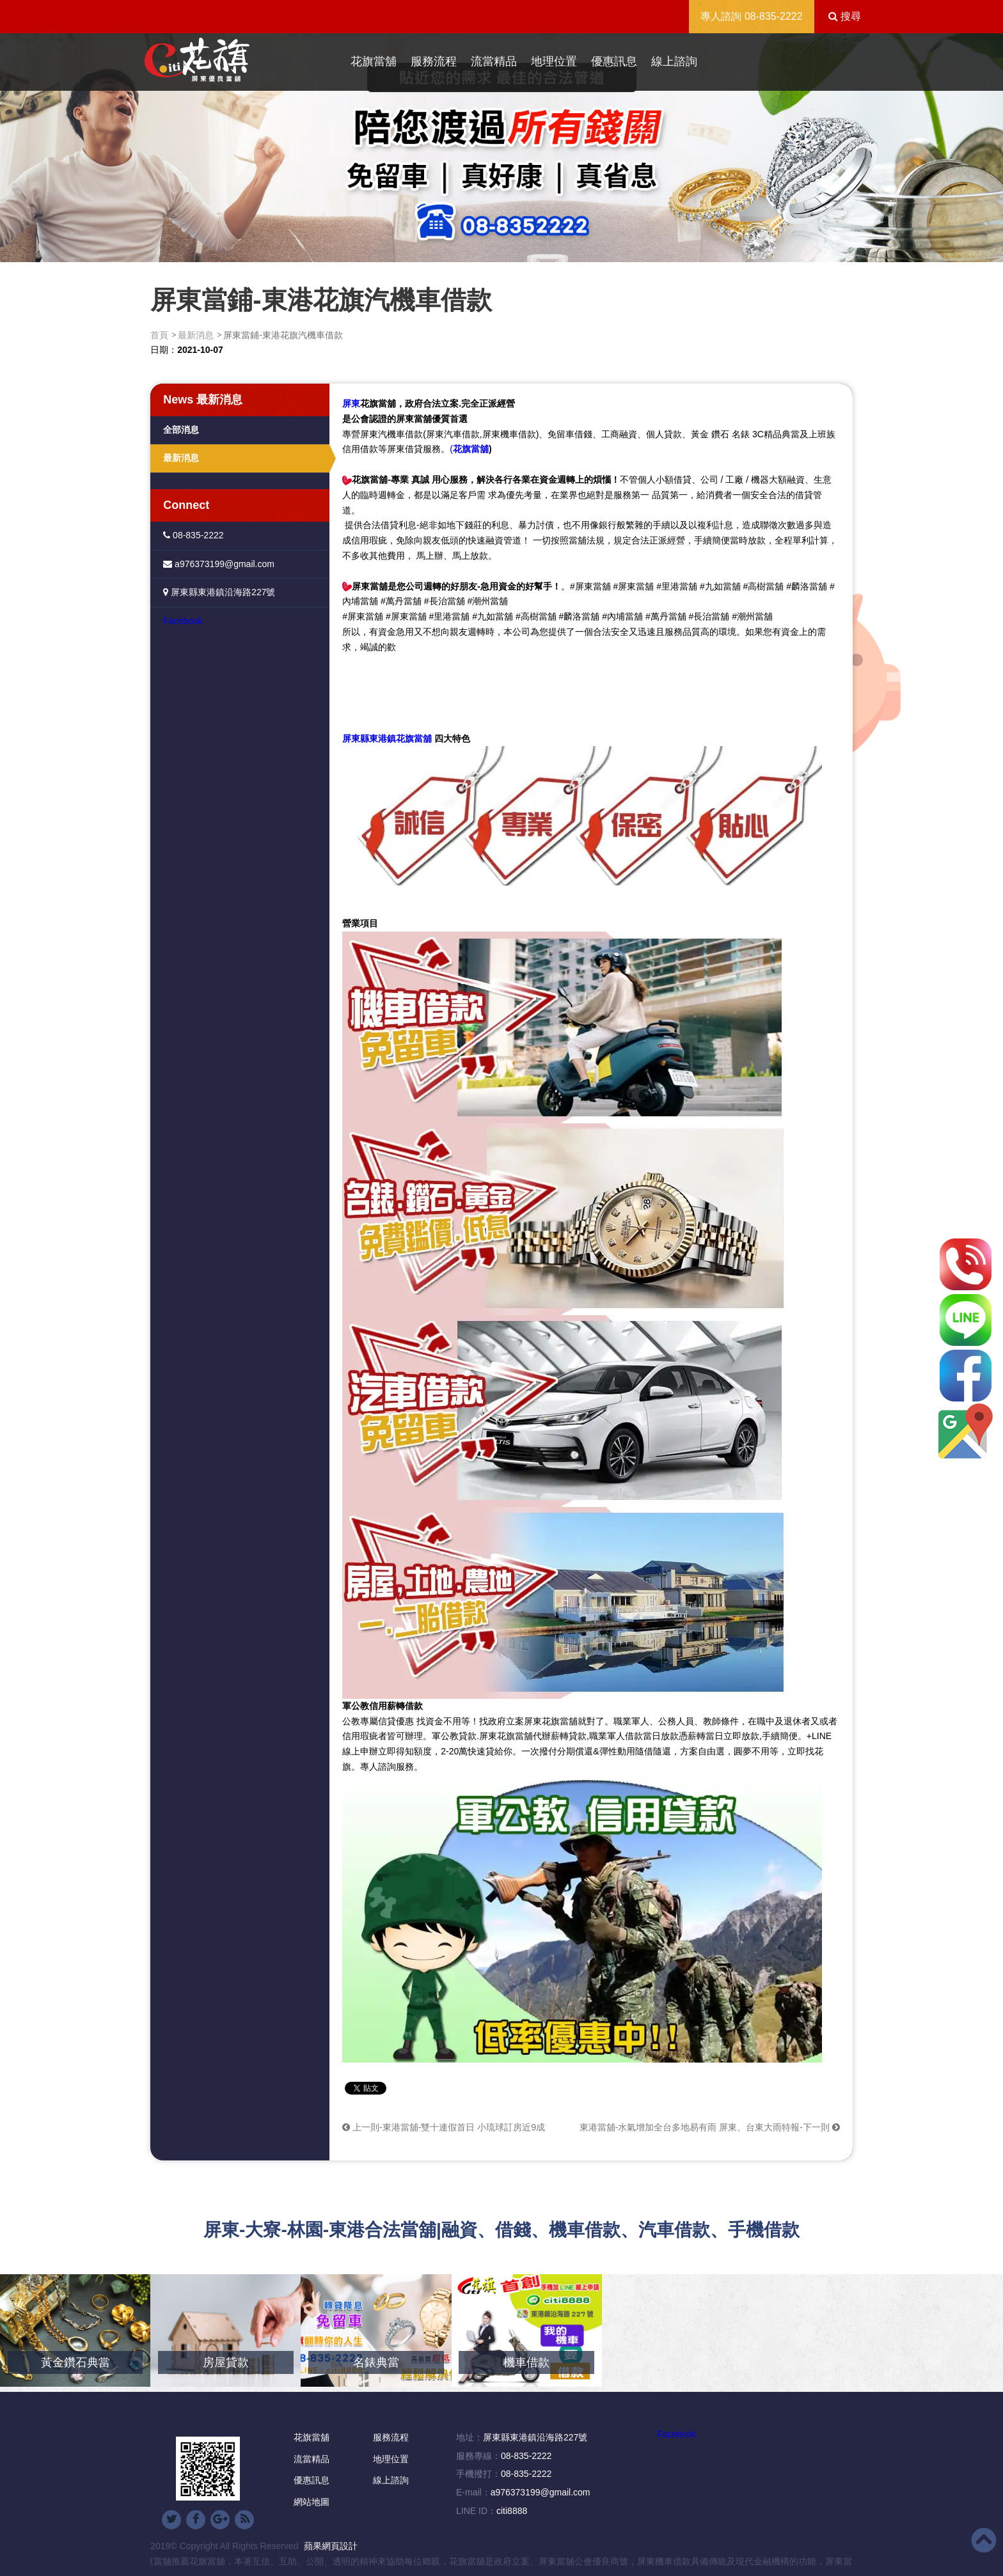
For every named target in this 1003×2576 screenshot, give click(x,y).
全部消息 (181, 430)
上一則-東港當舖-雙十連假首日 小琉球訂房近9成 (443, 2127)
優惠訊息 (614, 61)
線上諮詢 (674, 61)
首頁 (159, 335)
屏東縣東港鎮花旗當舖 (387, 738)
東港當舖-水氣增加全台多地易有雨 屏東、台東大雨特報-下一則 (710, 2127)
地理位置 (554, 61)
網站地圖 (311, 2502)
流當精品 (494, 61)
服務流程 (434, 61)
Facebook (182, 621)
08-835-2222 (774, 16)
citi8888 (511, 2511)
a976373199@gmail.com (218, 564)
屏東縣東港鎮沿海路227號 (219, 592)
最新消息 (196, 335)
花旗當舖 (374, 61)
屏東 (351, 403)
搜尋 (844, 16)
